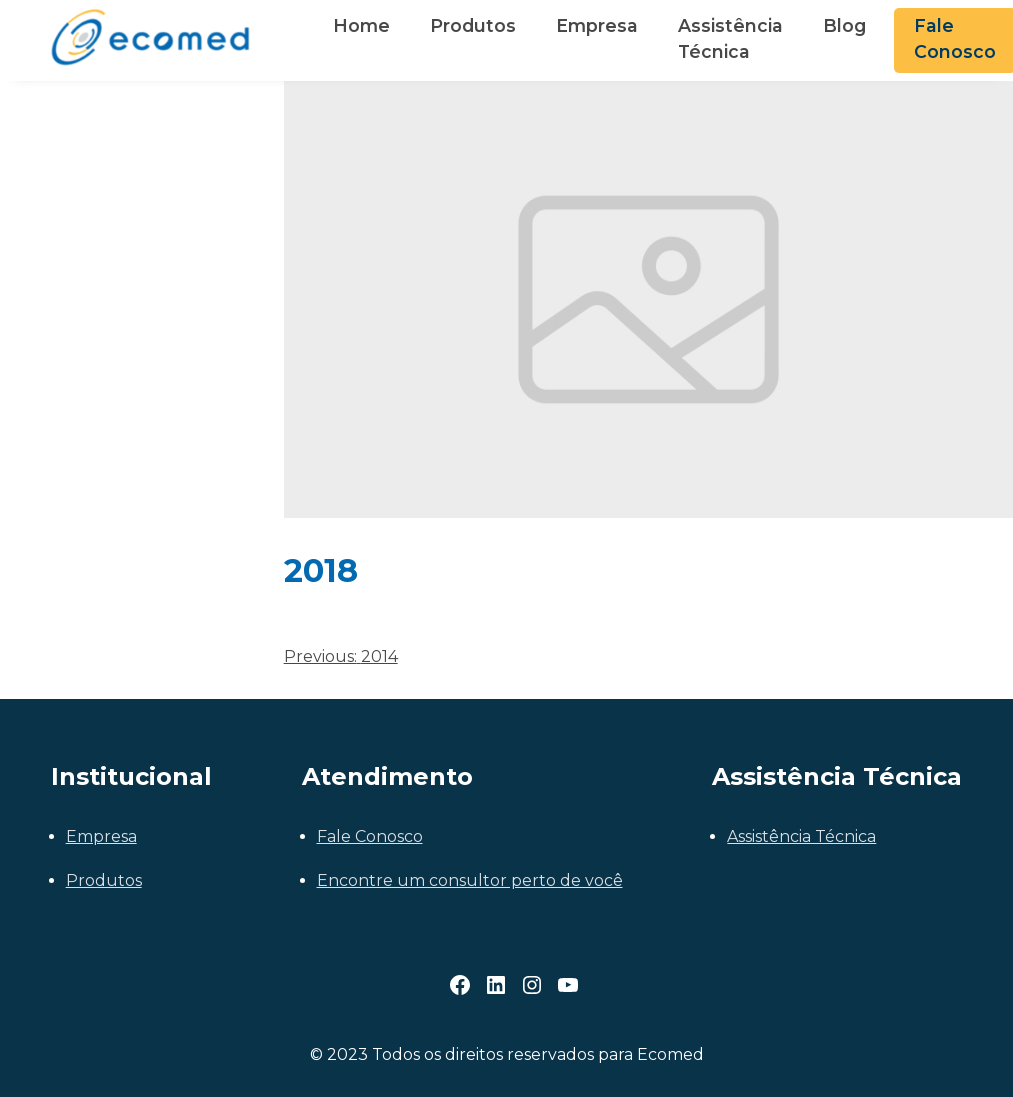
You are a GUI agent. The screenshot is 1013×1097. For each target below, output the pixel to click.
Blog (844, 25)
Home (361, 25)
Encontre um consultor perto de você (470, 880)
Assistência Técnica (730, 38)
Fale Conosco (370, 836)
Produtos (473, 25)
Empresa (597, 25)
